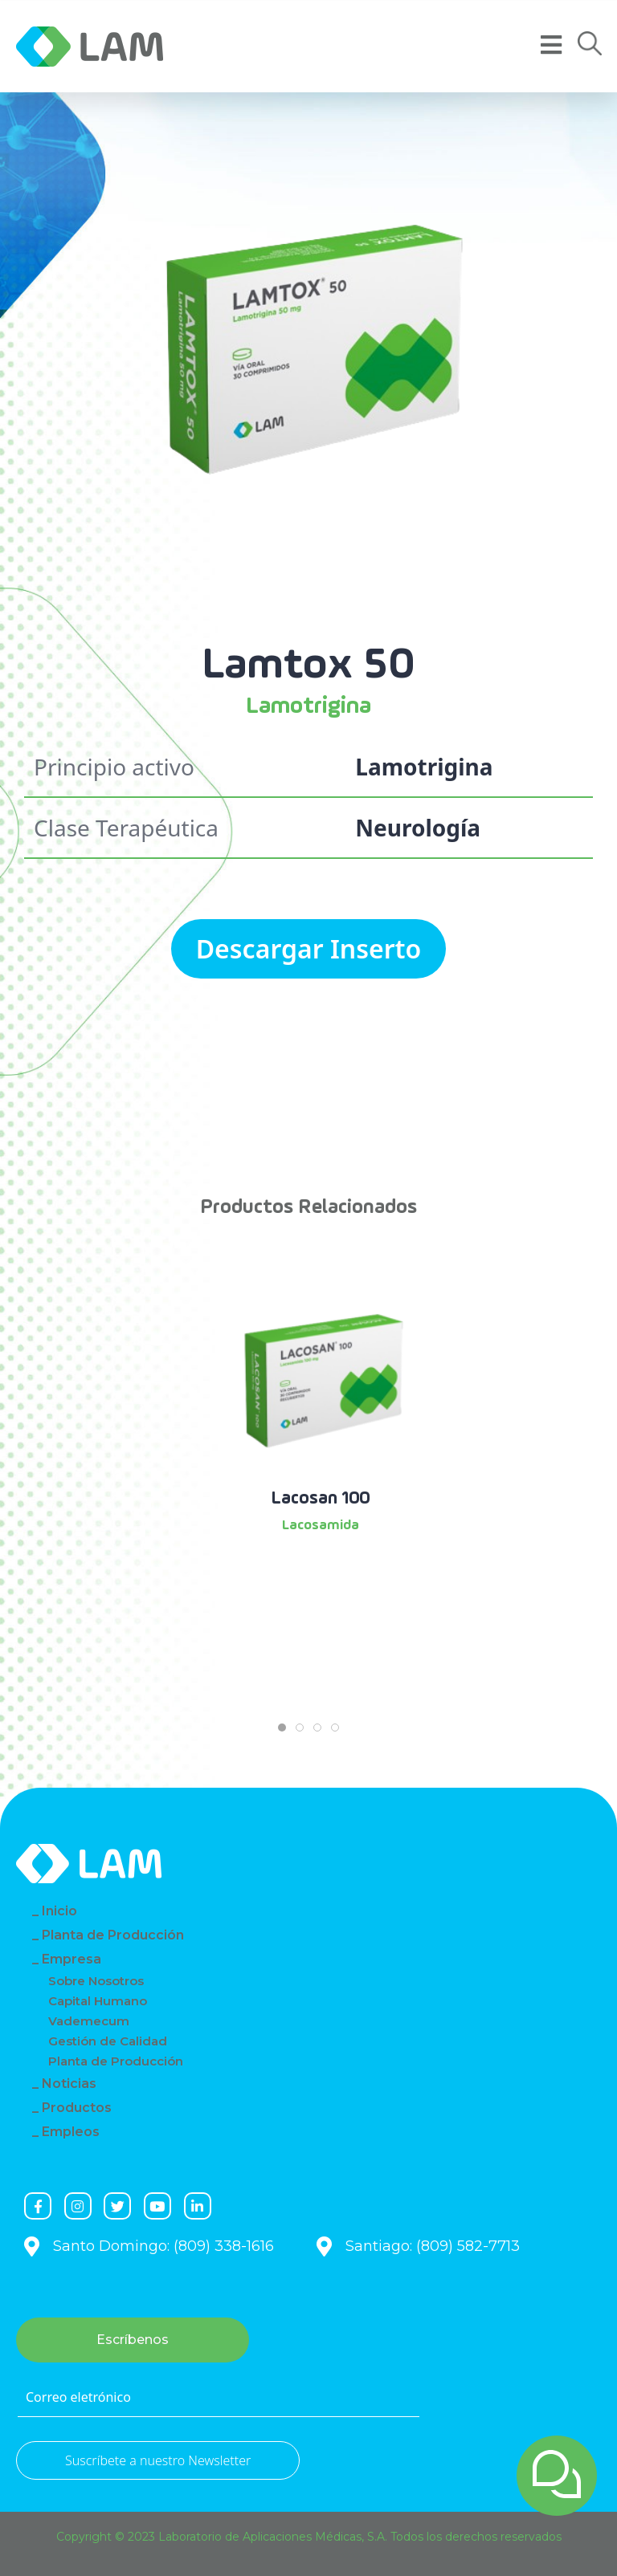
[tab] (282, 1727)
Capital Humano (97, 2000)
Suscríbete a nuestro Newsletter (158, 2460)
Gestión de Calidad (107, 2041)
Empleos (71, 2131)
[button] (590, 43)
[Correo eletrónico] (218, 2398)
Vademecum (88, 2021)
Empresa (71, 1959)
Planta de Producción (113, 1935)
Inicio (59, 1911)
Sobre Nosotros (96, 1980)
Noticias (69, 2083)
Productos (77, 2107)
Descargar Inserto (309, 948)
